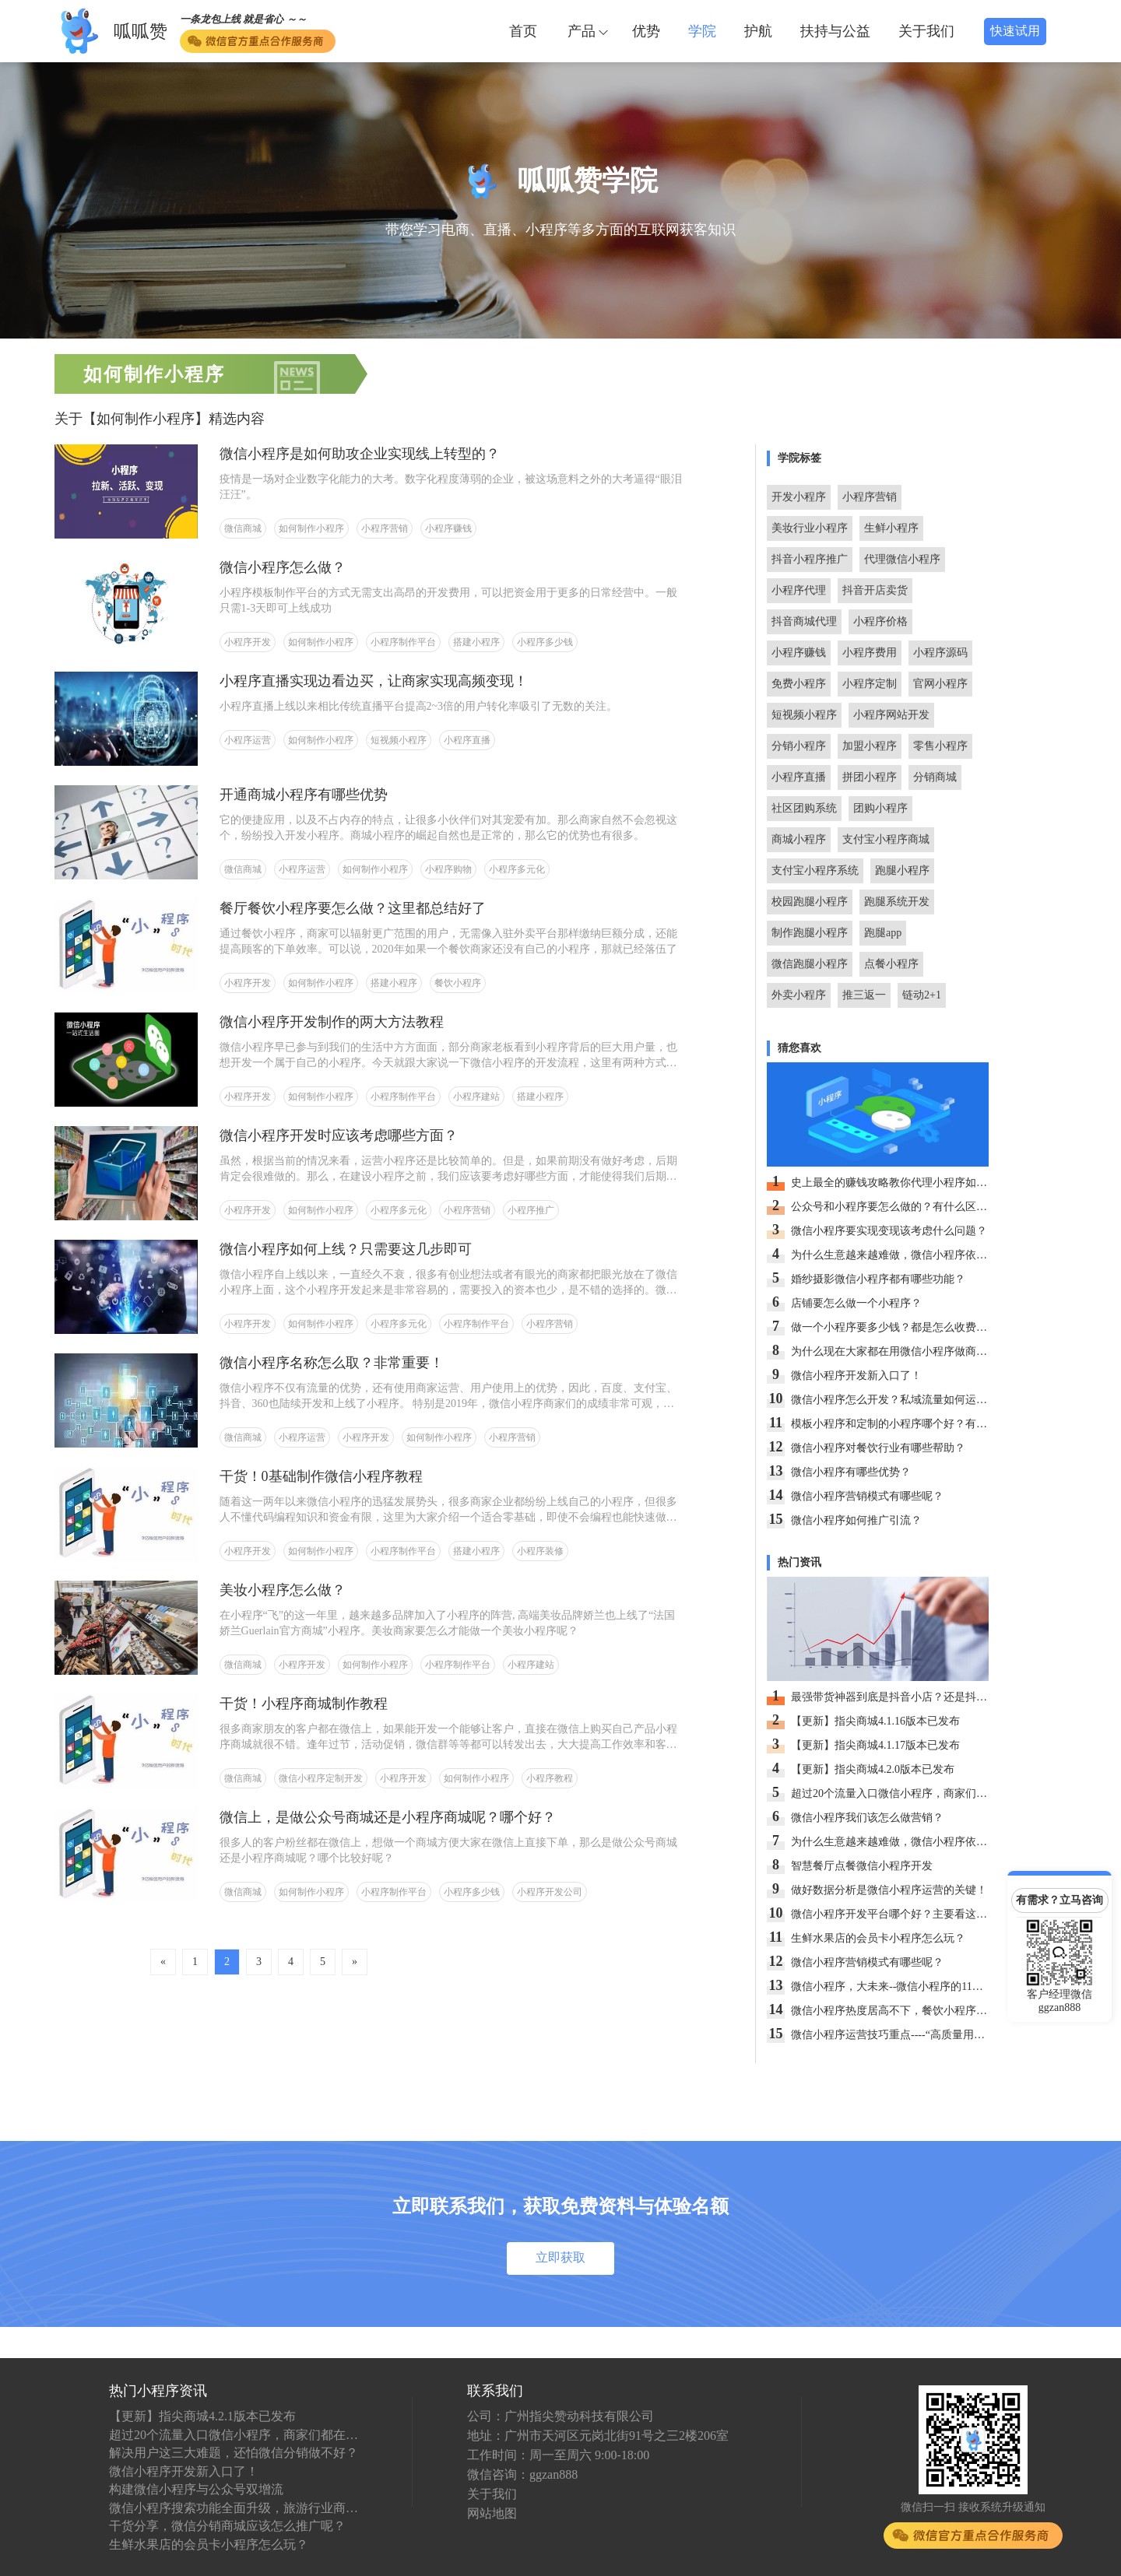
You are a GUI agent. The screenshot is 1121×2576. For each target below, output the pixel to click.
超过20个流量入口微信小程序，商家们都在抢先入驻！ (233, 2434)
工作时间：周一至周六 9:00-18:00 (558, 2455)
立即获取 (560, 2257)
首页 (523, 31)
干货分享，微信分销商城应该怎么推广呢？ (227, 2525)
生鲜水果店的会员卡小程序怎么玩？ (208, 2544)
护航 (758, 31)
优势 (646, 31)
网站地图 (492, 2513)
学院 (702, 31)
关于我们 (926, 31)
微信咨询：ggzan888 (522, 2474)
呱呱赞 (140, 31)
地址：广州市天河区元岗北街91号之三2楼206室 (598, 2435)
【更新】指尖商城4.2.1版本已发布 (202, 2416)
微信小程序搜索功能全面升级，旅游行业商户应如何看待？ (233, 2508)
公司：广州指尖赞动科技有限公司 (560, 2416)
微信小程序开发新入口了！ (183, 2471)
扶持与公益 (835, 31)
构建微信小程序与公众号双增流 (196, 2489)
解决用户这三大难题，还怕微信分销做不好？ (233, 2452)
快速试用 (1015, 30)
